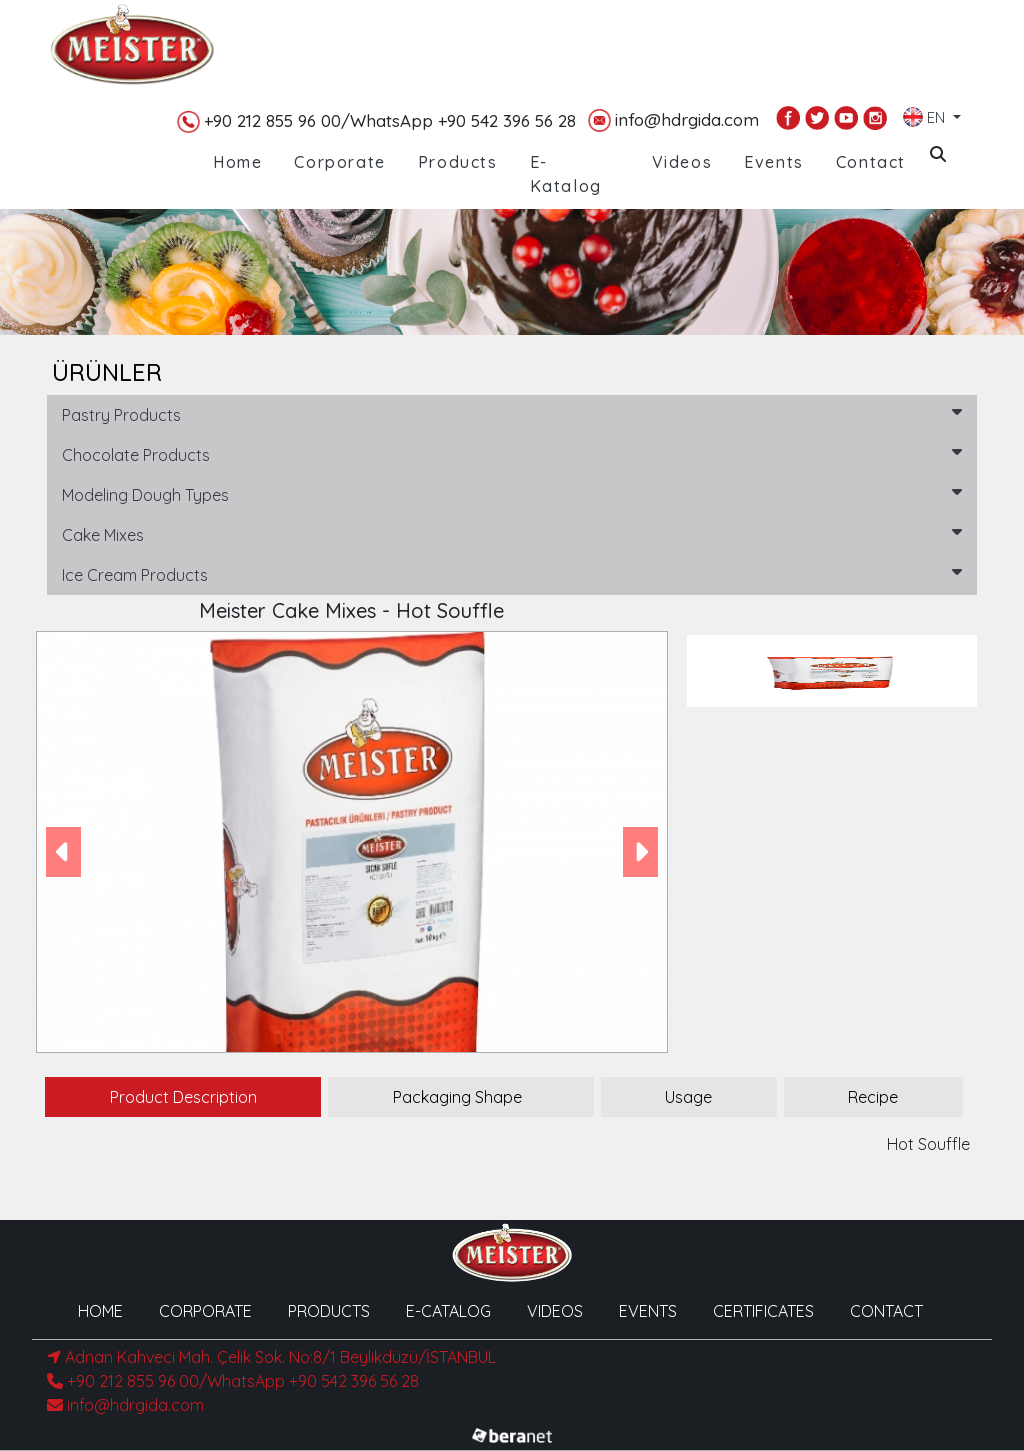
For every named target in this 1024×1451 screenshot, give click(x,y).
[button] (63, 852)
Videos (682, 162)
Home (237, 162)
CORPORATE (205, 1311)
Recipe (873, 1097)
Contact (871, 162)
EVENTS (648, 1311)
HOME (100, 1311)
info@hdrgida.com (673, 120)
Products (458, 162)
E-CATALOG (448, 1311)
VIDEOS (555, 1311)
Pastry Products (512, 414)
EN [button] (926, 113)
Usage (688, 1097)
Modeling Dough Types (512, 494)
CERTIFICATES (763, 1311)
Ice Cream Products (512, 574)
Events (774, 162)
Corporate (339, 162)
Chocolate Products (512, 454)
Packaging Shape (457, 1097)
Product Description (183, 1097)
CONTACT (886, 1311)
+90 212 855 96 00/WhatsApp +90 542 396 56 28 (376, 121)
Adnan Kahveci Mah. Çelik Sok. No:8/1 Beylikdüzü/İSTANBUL (271, 1357)
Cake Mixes (512, 534)
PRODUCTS (329, 1311)
